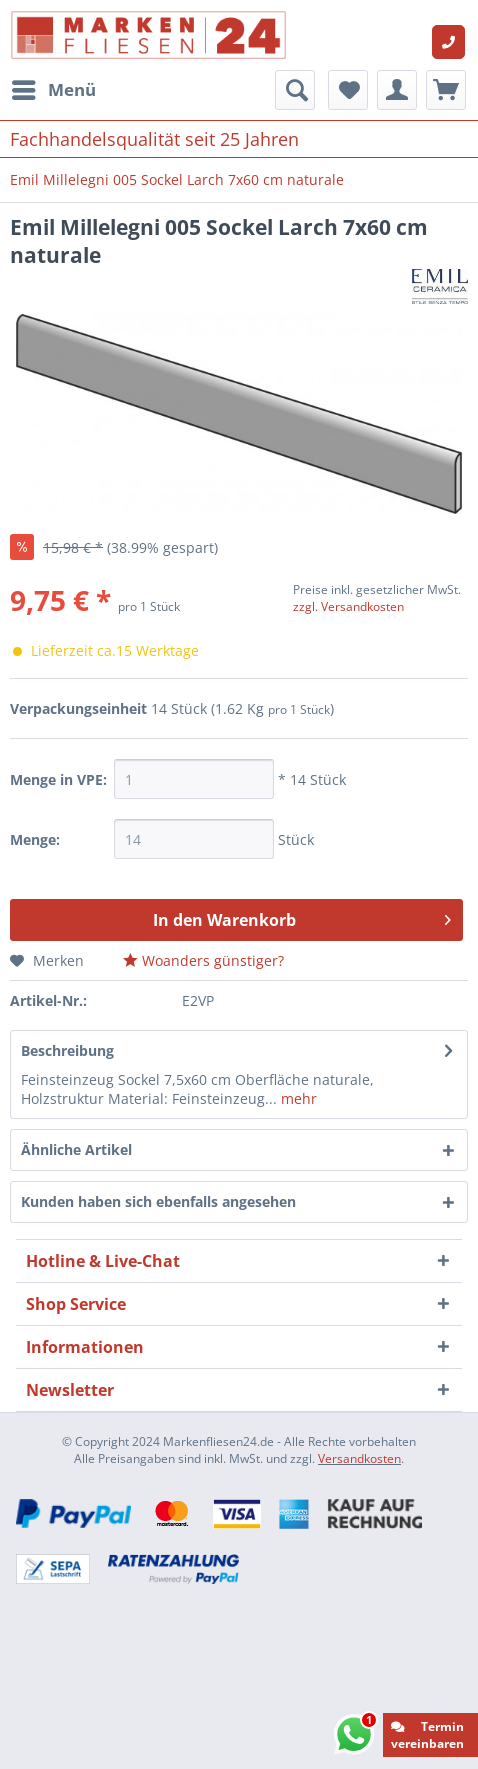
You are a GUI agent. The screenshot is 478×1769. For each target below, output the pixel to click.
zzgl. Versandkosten (348, 606)
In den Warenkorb (302, 917)
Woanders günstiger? (203, 960)
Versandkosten (359, 1458)
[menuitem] (53, 90)
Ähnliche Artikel (76, 1149)
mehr (297, 1098)
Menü (54, 87)
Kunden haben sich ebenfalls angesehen (158, 1201)
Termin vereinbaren (427, 1735)
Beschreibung (67, 1050)
